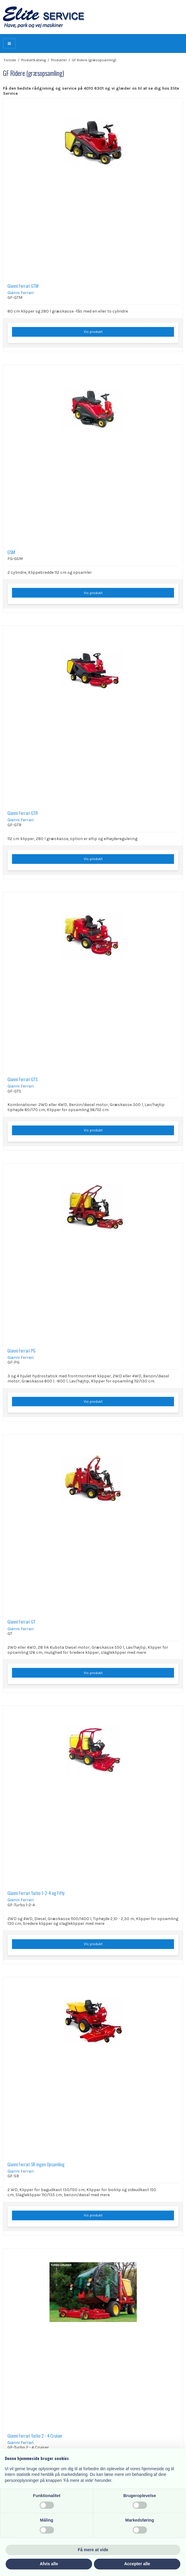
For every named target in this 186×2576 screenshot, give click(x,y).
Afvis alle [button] (49, 2563)
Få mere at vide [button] (93, 2549)
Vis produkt (93, 332)
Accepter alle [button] (137, 2563)
